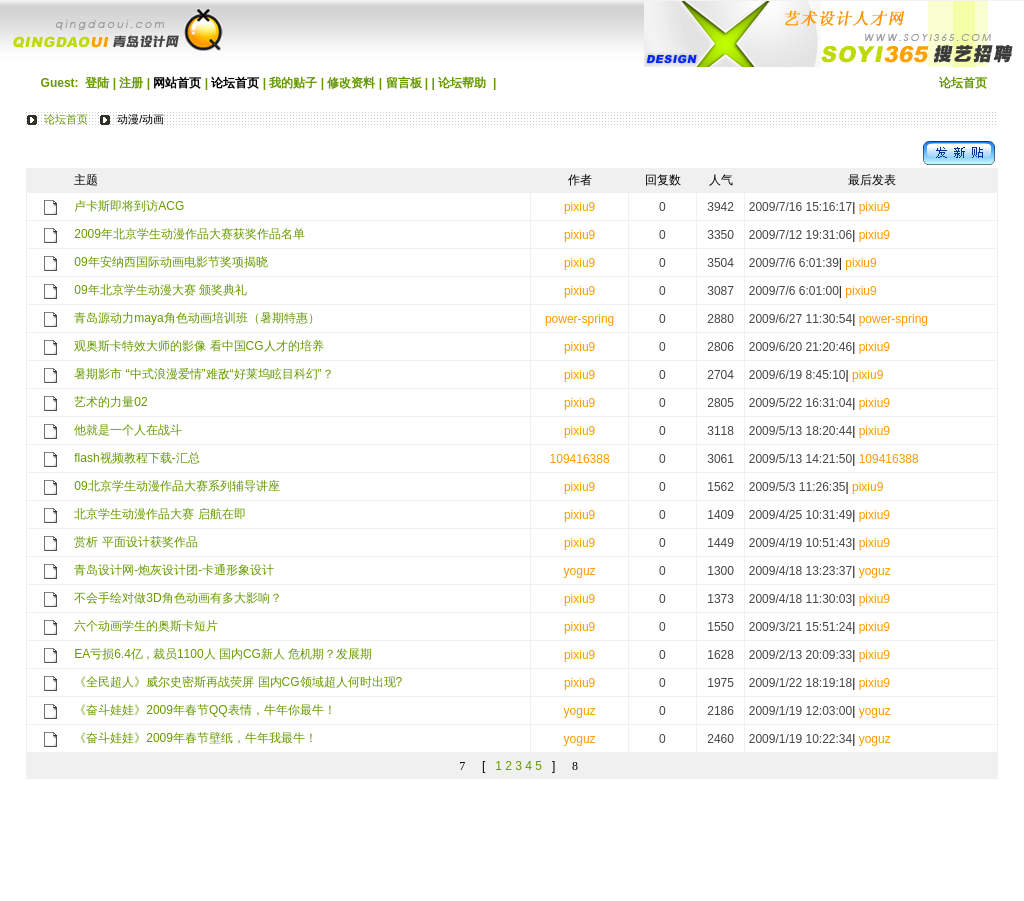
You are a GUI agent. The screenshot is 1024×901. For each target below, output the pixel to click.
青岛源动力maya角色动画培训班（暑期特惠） (196, 318)
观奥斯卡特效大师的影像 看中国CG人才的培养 (198, 346)
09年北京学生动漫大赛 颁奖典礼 (160, 290)
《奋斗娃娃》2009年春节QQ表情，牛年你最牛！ (204, 710)
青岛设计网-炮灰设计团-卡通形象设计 (174, 570)
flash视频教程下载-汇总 (136, 458)
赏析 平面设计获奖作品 (135, 542)
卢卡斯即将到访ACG (129, 206)
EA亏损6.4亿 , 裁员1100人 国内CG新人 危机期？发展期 (223, 654)
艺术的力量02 (110, 402)
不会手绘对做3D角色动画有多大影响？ (177, 598)
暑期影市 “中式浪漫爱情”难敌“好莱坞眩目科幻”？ (203, 374)
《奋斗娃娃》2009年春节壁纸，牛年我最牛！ (195, 738)
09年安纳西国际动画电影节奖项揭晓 (170, 262)
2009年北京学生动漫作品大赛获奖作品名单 (189, 234)
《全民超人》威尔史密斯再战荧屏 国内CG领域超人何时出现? (238, 682)
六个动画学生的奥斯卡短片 (146, 626)
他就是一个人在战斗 (128, 430)
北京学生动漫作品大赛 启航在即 (159, 514)
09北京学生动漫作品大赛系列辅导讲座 (176, 486)
